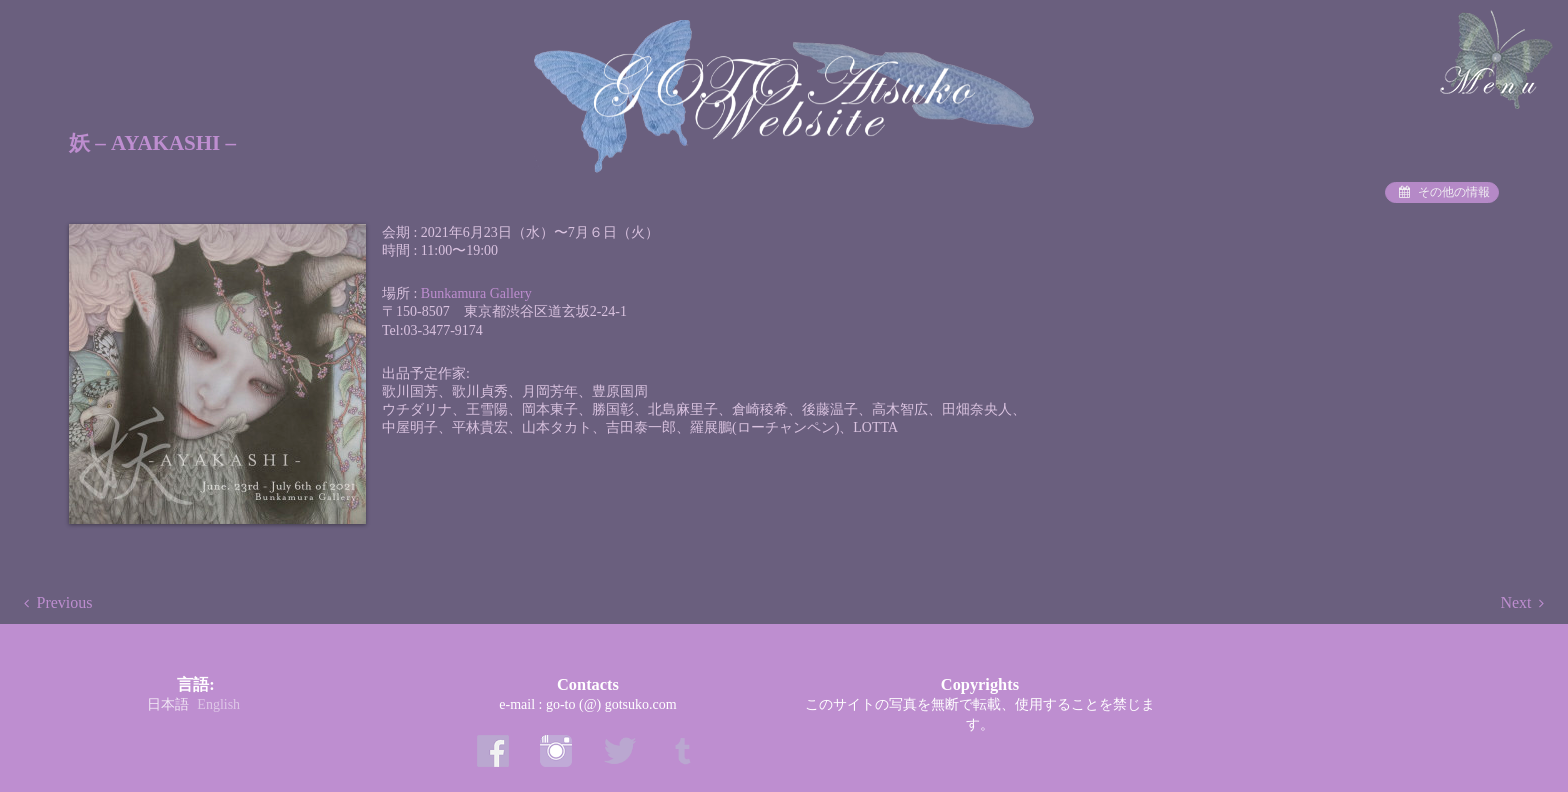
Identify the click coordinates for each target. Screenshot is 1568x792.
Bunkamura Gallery (476, 293)
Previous (65, 602)
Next (1515, 602)
